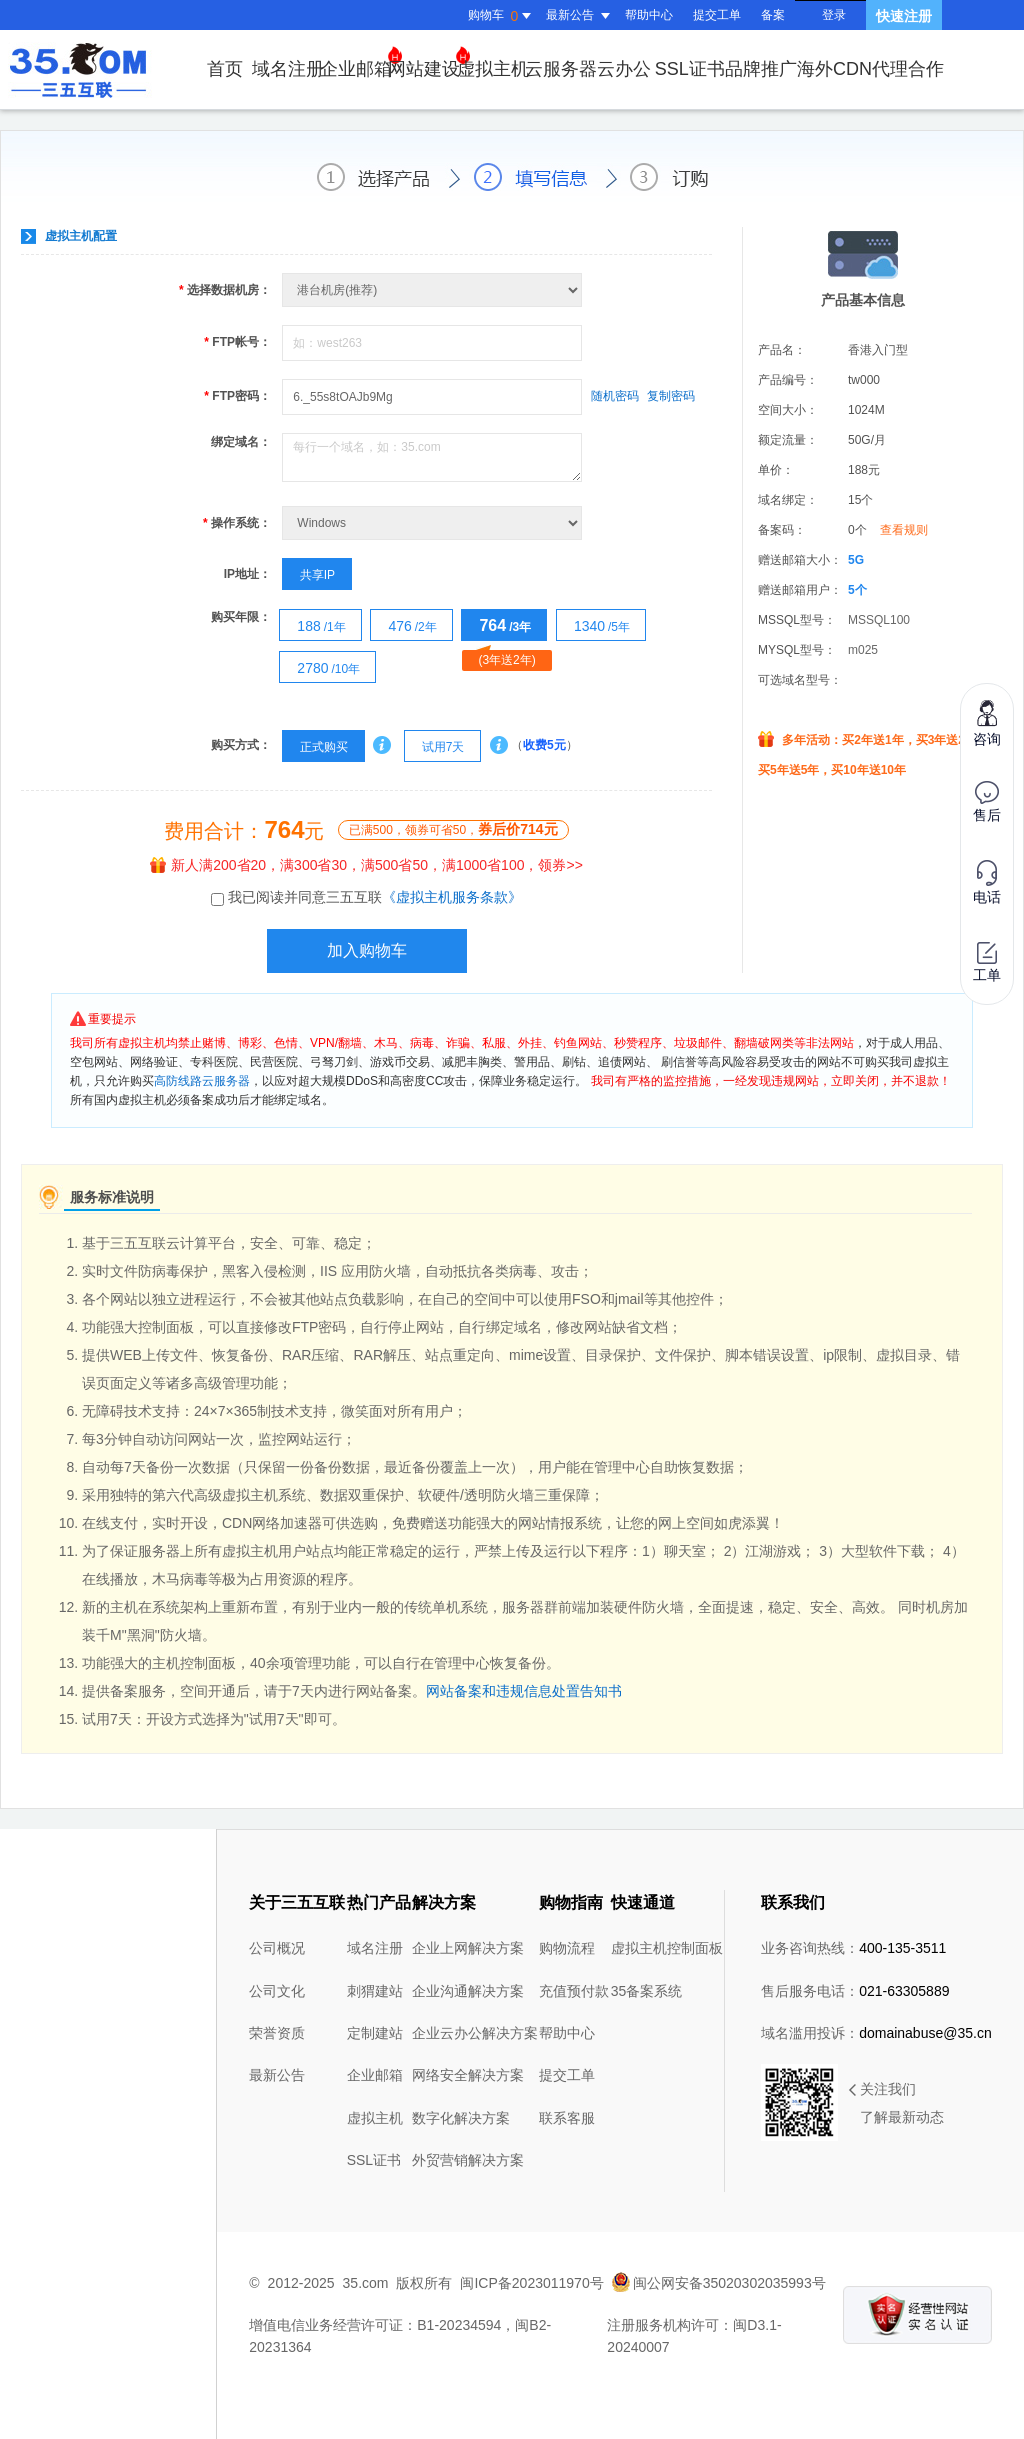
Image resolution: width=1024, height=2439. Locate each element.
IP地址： (247, 574)
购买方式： (241, 745)
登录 (834, 15)
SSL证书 (690, 69)
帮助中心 (649, 15)
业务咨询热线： (853, 1948)
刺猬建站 (375, 1991)
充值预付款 (574, 1991)
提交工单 (717, 15)
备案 (773, 15)
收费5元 (544, 745)
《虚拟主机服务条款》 (452, 897)
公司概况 (277, 1948)
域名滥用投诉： (876, 2033)
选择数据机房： (225, 290)
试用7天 (434, 747)
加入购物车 (367, 950)
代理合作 (908, 69)
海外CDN (834, 69)
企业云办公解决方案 (475, 2033)
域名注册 (288, 69)
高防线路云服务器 (202, 1081)
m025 (863, 650)
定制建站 (375, 2033)
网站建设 (429, 62)
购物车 (502, 16)
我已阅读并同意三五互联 (375, 897)
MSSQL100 (879, 620)
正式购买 (315, 747)
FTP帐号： (237, 342)
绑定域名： (241, 442)
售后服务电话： (855, 1991)
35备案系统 (647, 1991)
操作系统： (237, 523)
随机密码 (615, 396)
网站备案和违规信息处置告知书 (524, 1691)
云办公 (624, 69)
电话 (987, 882)
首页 (225, 69)
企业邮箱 (361, 62)
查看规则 (904, 530)
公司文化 (277, 1991)
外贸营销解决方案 (468, 2160)
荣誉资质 (277, 2033)
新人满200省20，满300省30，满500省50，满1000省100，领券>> (366, 865)
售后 (987, 802)
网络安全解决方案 (468, 2075)
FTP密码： (237, 396)
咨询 (987, 722)
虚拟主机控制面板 (667, 1948)
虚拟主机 (493, 69)
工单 (987, 962)
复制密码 (671, 396)
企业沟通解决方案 (468, 1991)
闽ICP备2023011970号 (531, 2283)
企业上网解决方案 (468, 1948)
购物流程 (567, 1948)
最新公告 (277, 2075)
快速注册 (904, 16)
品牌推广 (761, 69)
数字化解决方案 (461, 2118)
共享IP (309, 575)
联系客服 (567, 2118)
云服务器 (561, 69)
